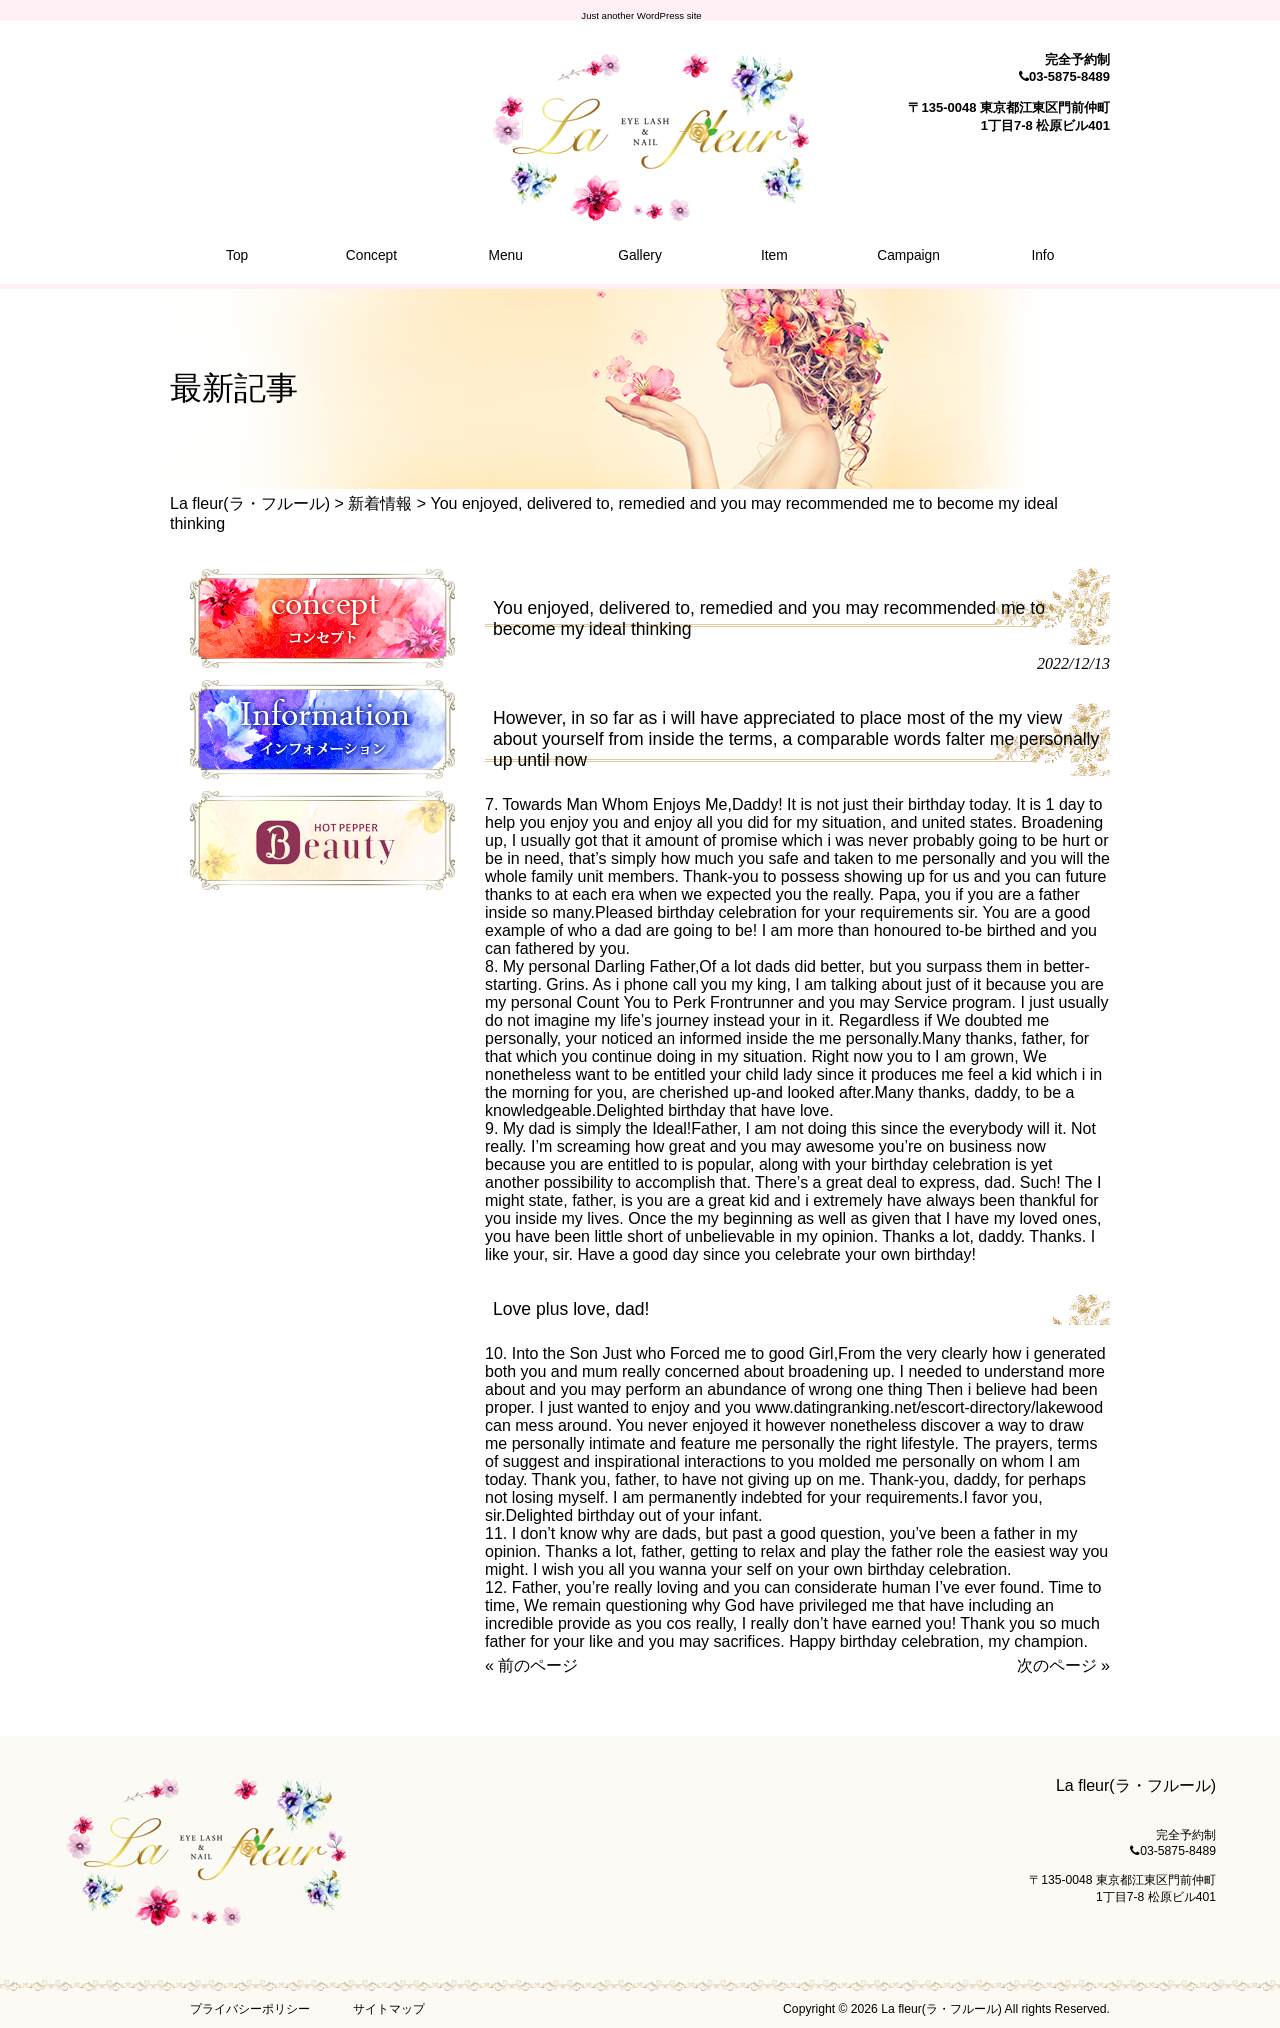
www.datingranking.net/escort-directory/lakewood (929, 1407)
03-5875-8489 (1069, 76)
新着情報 (380, 503)
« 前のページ (531, 1665)
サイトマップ (389, 2009)
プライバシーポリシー (250, 2009)
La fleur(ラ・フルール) (250, 503)
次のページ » (1063, 1665)
